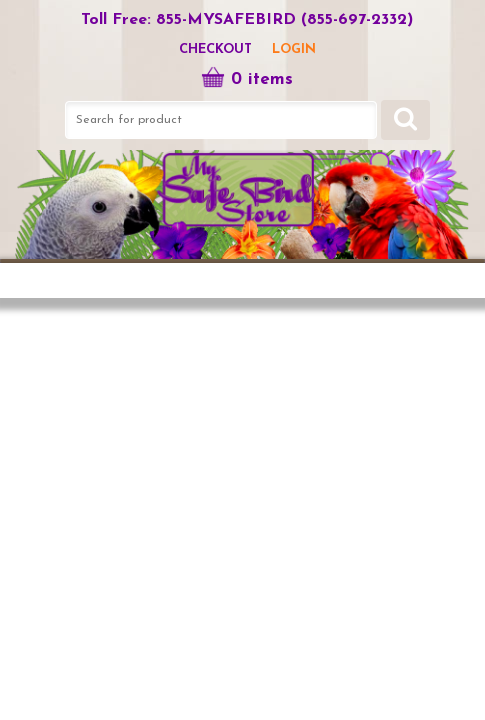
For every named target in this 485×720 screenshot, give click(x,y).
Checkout (215, 49)
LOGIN (294, 49)
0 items (247, 79)
